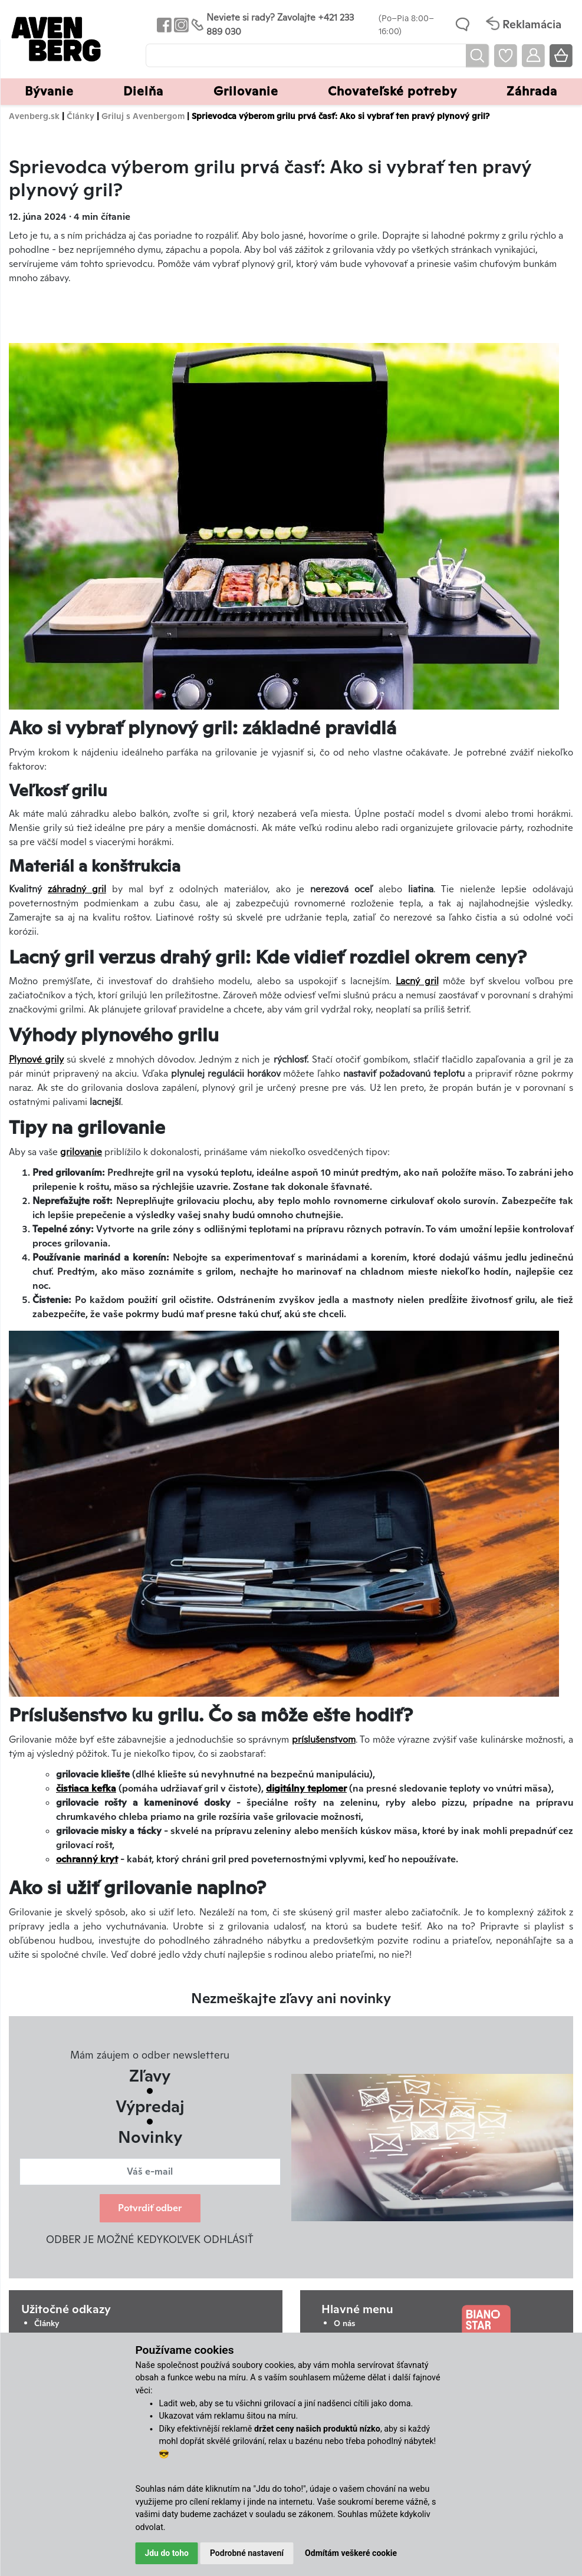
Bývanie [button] (49, 91)
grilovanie (81, 1152)
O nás (344, 2323)
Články (80, 115)
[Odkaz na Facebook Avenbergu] (163, 24)
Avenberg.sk (34, 115)
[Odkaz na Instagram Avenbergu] (180, 24)
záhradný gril (77, 889)
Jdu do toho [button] (166, 2553)
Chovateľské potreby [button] (392, 91)
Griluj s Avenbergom (143, 115)
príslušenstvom (324, 1739)
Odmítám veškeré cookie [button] (351, 2553)
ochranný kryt (87, 1859)
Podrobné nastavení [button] (247, 2553)
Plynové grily (36, 1059)
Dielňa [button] (143, 91)
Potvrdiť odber (150, 2208)
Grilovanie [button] (245, 91)
